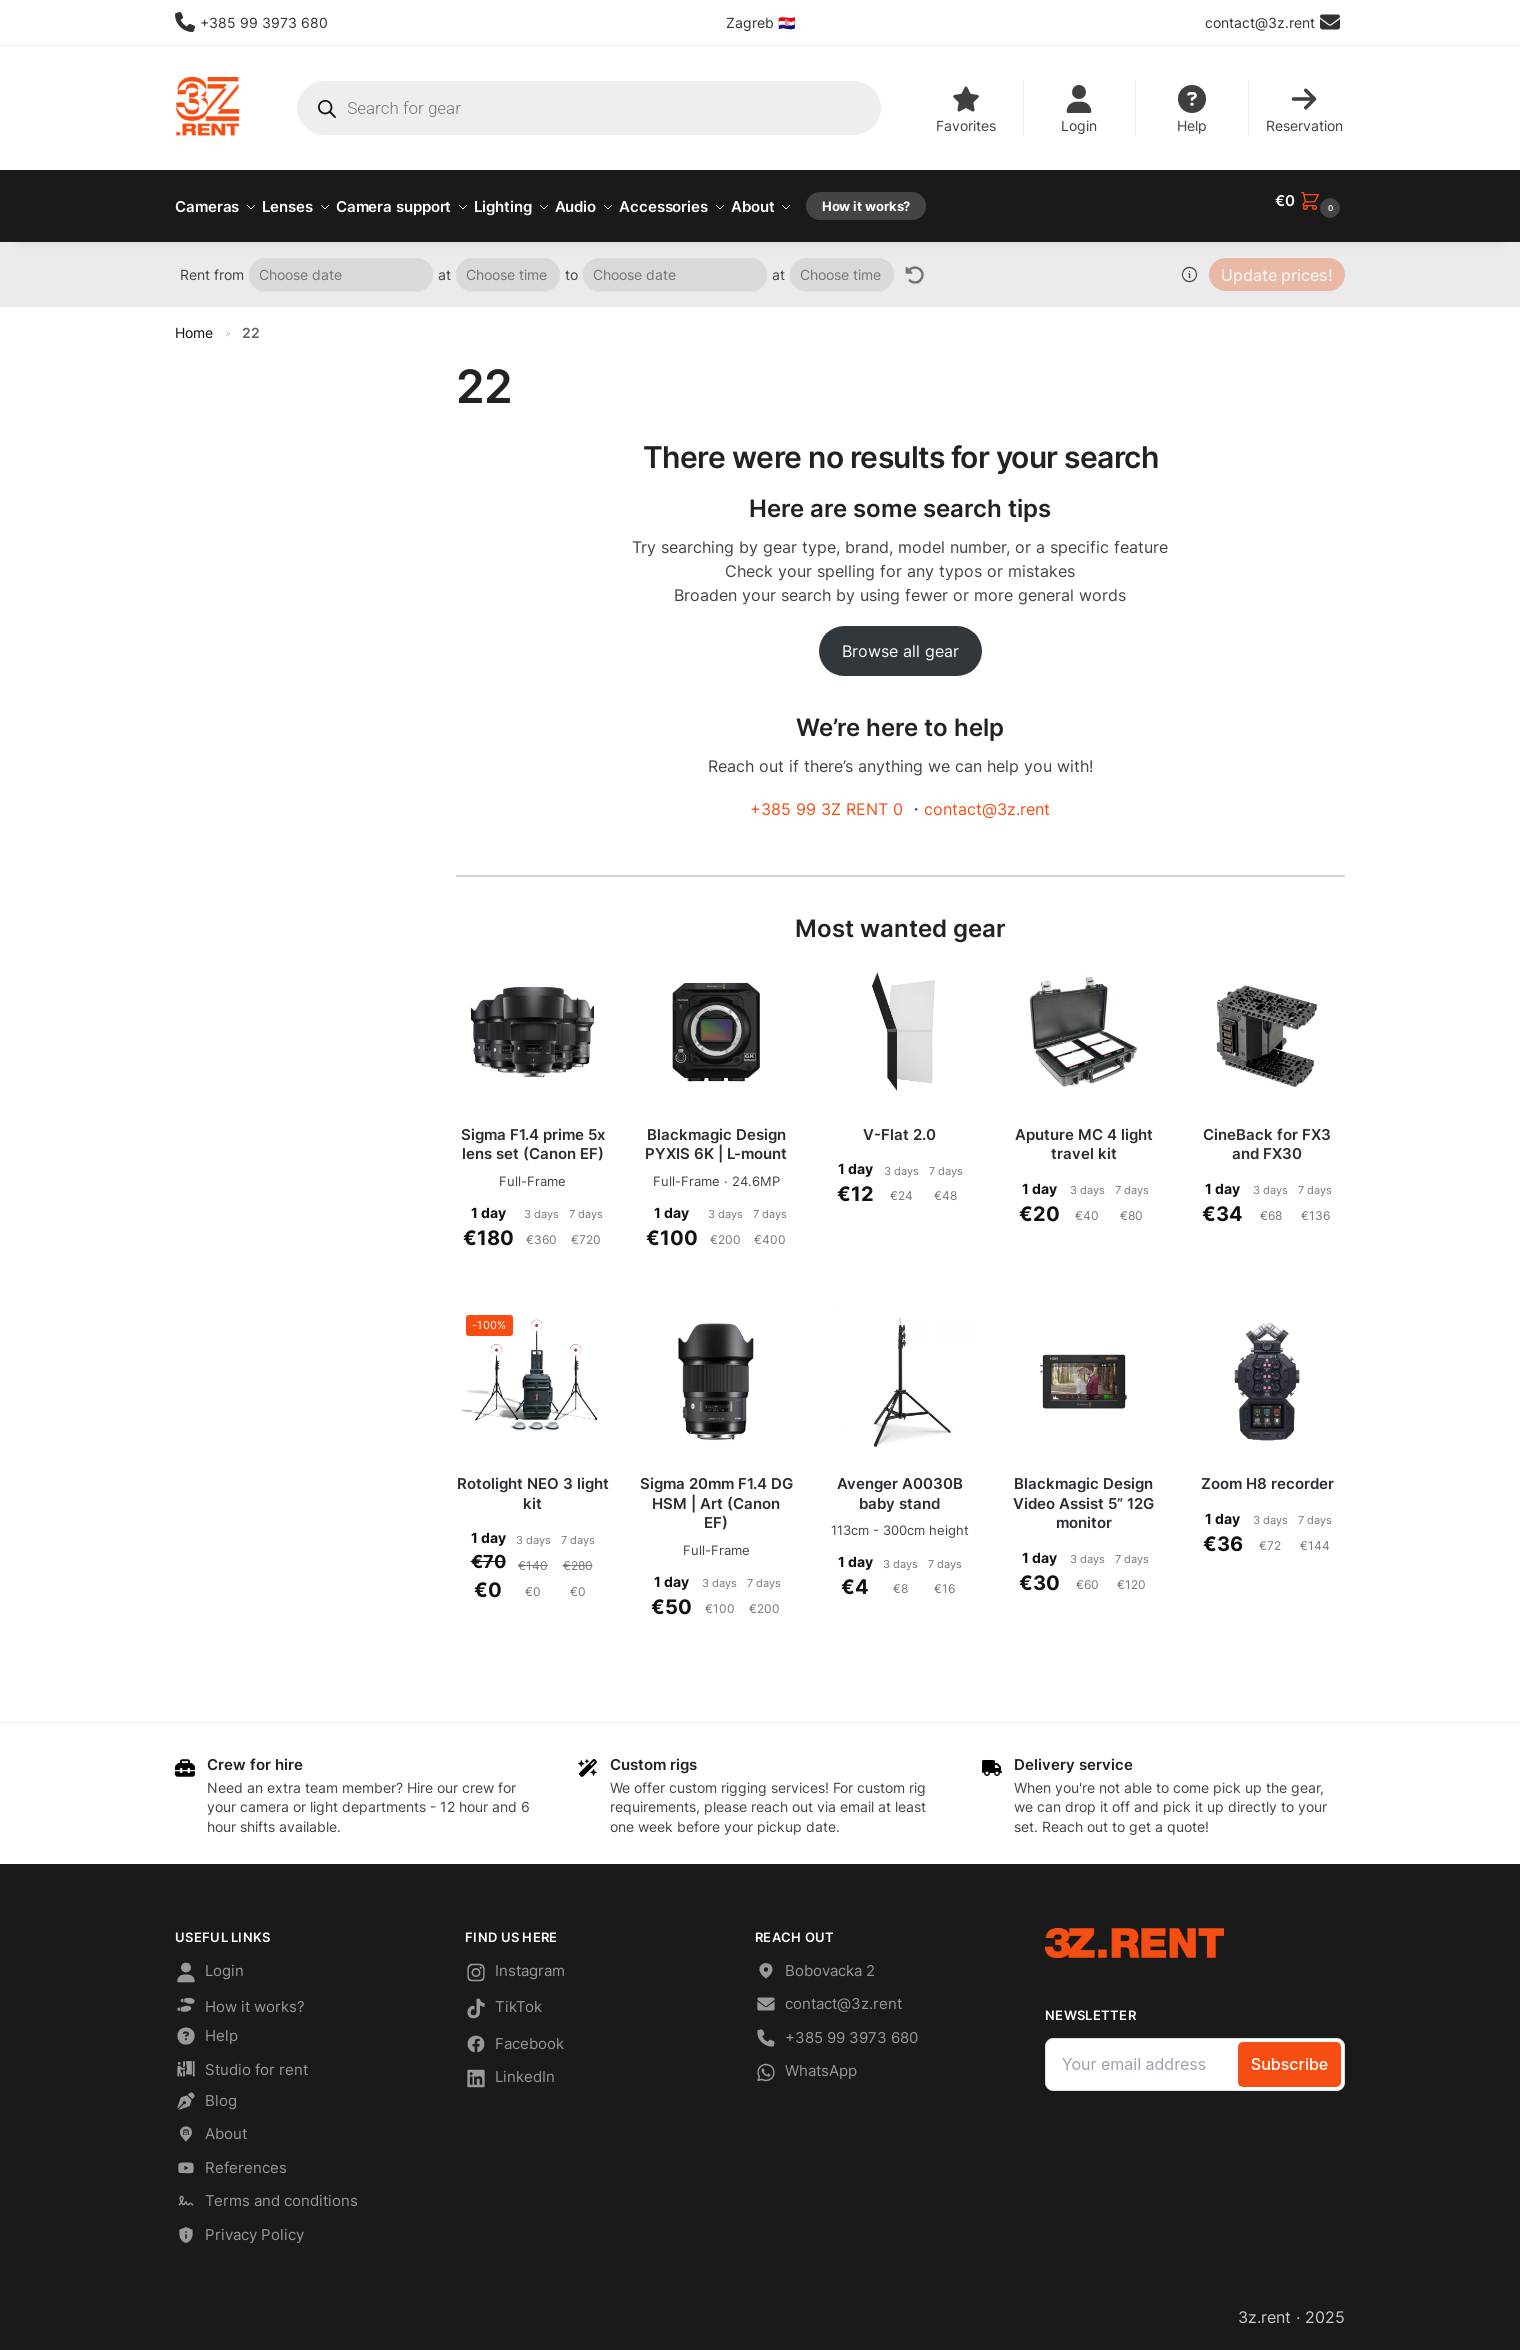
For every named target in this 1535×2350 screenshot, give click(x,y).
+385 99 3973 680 (251, 22)
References (231, 2160)
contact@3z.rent (987, 798)
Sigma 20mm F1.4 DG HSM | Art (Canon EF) (716, 1492)
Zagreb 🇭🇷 (760, 22)
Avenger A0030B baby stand (900, 1482)
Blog (206, 2093)
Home (194, 322)
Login (1079, 109)
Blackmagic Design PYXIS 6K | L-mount (716, 1133)
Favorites (966, 109)
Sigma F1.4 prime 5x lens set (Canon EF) (533, 1133)
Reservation (1304, 109)
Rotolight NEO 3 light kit (533, 1482)
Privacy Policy (239, 2227)
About (211, 2126)
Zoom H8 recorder (1267, 1472)
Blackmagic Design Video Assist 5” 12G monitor (1083, 1492)
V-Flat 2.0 (899, 1123)
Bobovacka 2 (815, 1962)
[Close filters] (380, 360)
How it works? (240, 1997)
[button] (1310, 201)
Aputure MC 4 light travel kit (1084, 1133)
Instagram (515, 1964)
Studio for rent (241, 2061)
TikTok (503, 2001)
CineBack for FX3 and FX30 (1267, 1133)
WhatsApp (806, 2065)
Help (1192, 109)
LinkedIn (510, 2071)
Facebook (514, 2036)
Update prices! (1277, 264)
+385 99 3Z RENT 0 (826, 798)
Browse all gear (900, 640)
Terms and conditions (266, 2193)
